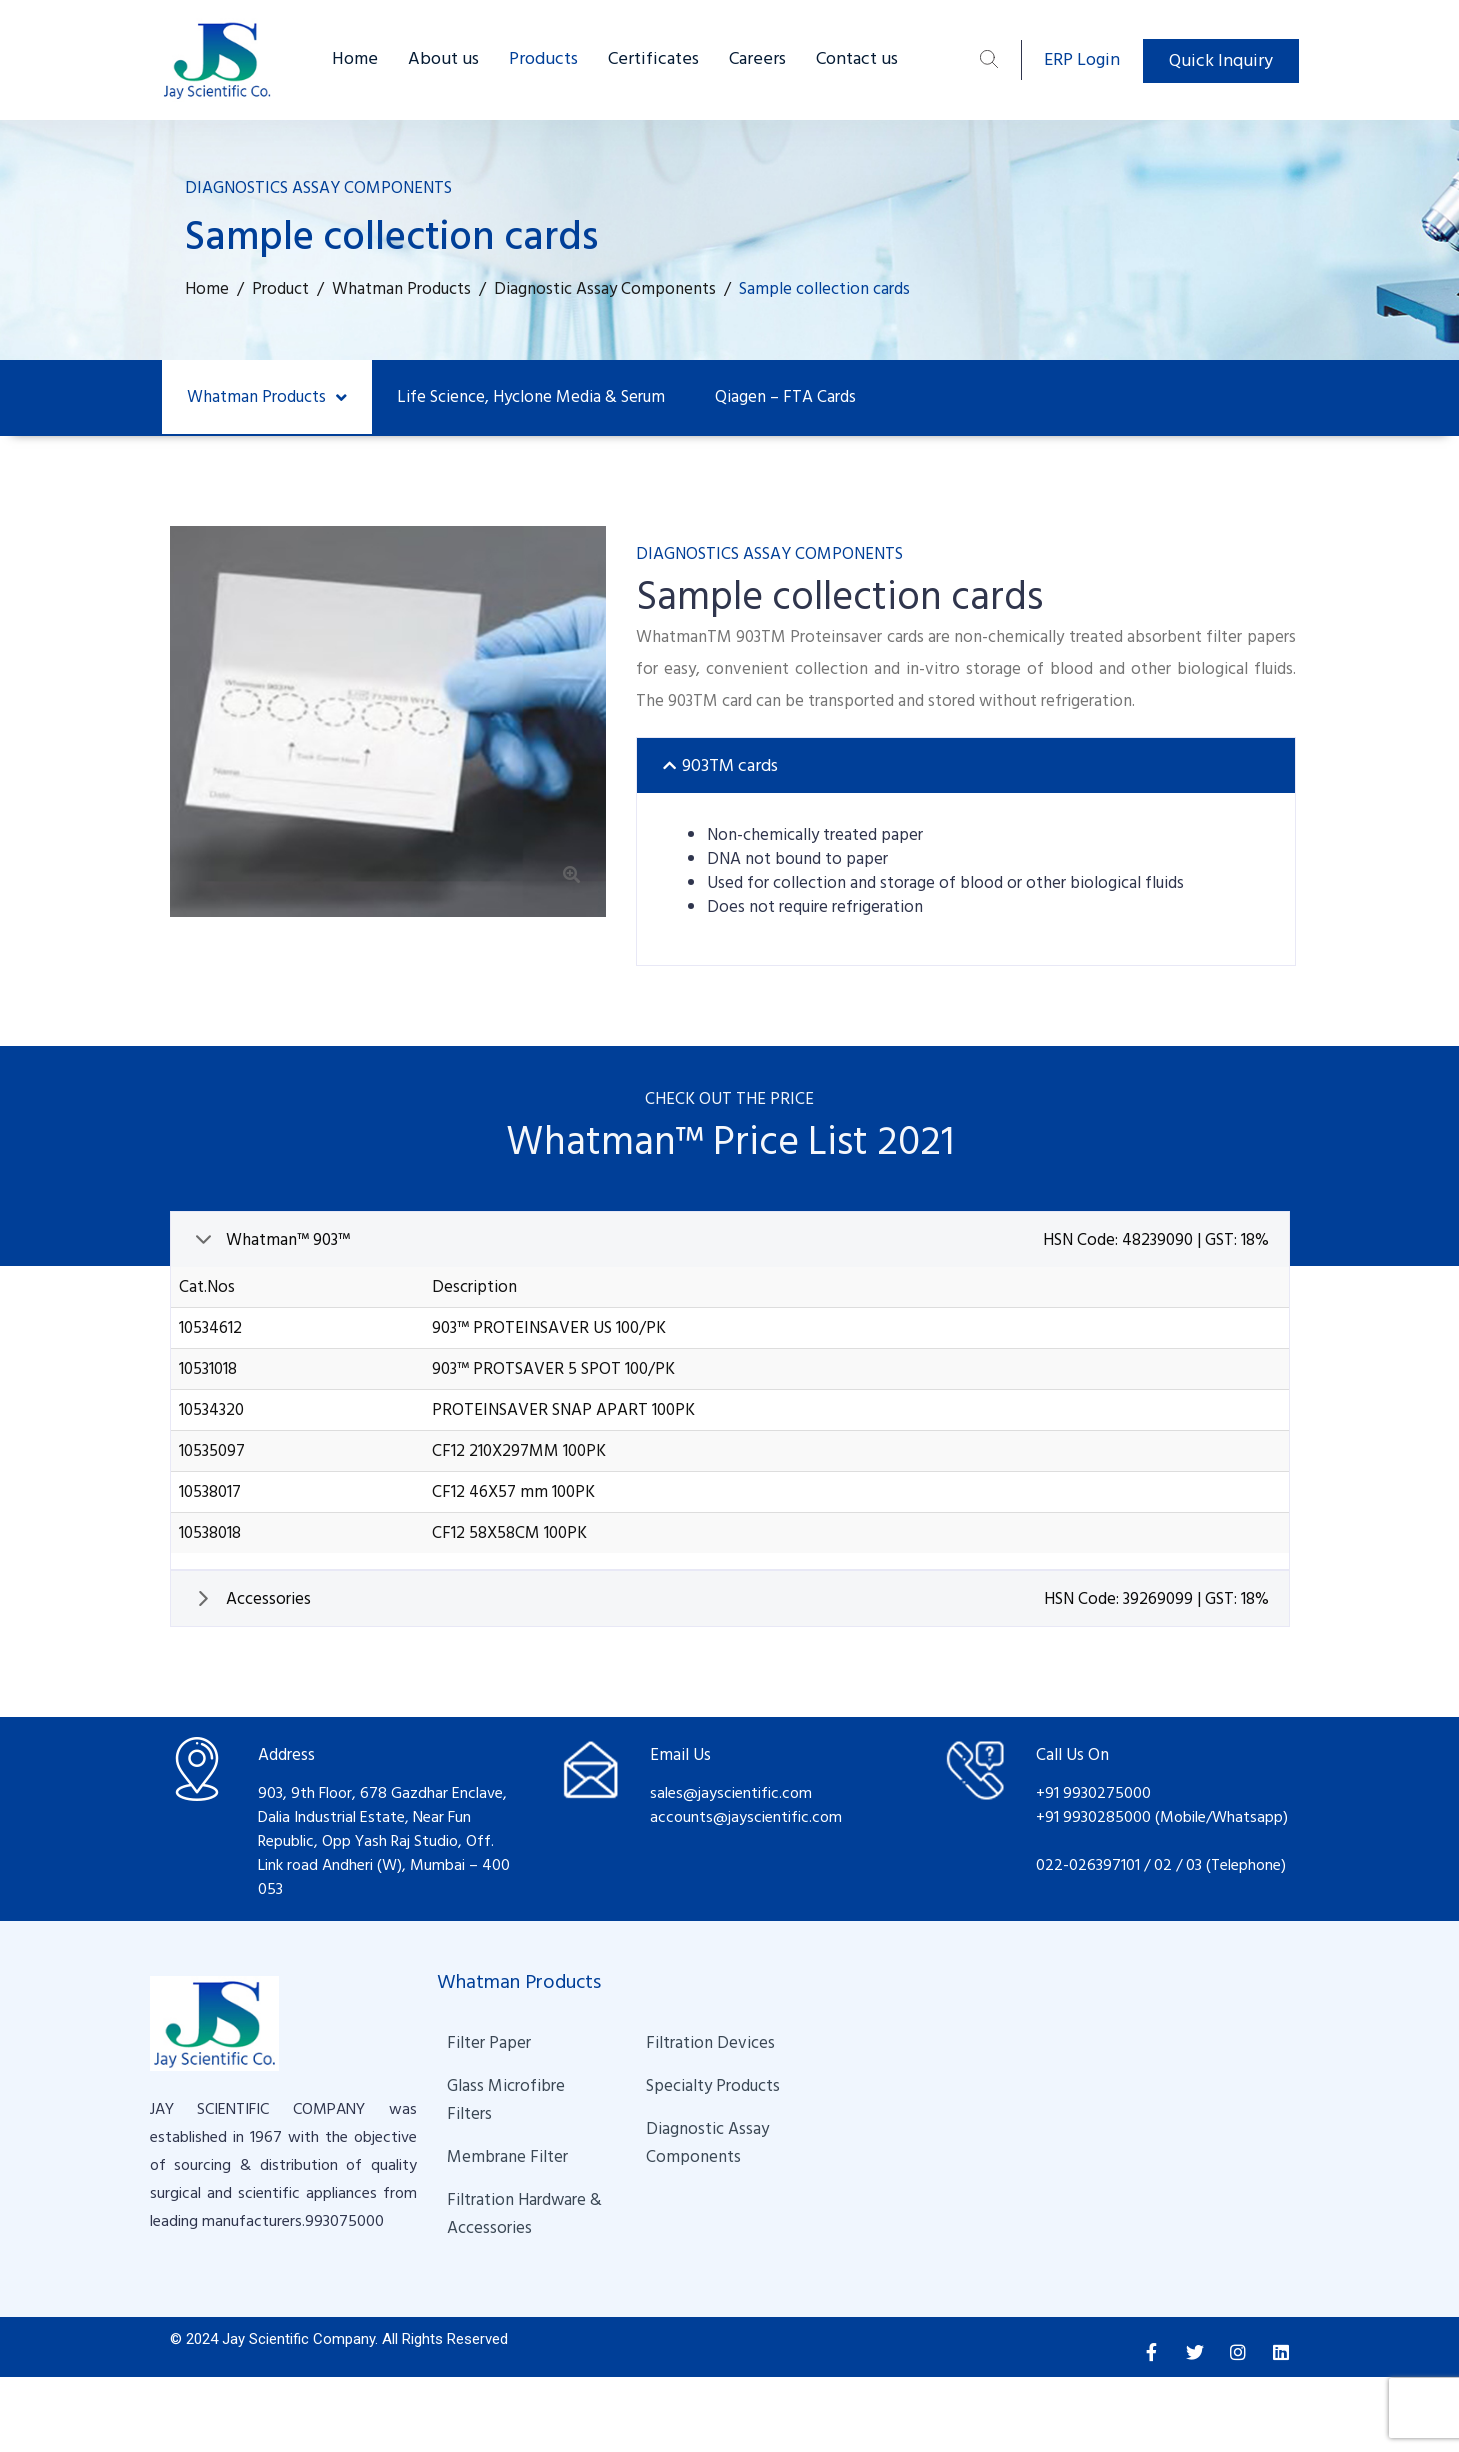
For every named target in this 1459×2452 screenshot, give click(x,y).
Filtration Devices (710, 2043)
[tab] (966, 765)
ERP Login (1082, 59)
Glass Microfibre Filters (508, 2100)
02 (1163, 1865)
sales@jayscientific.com (731, 1793)
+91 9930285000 (1095, 1817)
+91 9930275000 (1093, 1793)
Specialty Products (713, 2086)
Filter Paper (489, 2043)
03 (1196, 1865)
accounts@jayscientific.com (746, 1817)
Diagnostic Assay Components (709, 2143)
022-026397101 (1088, 1865)
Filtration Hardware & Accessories (526, 2214)
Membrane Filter (507, 2157)
